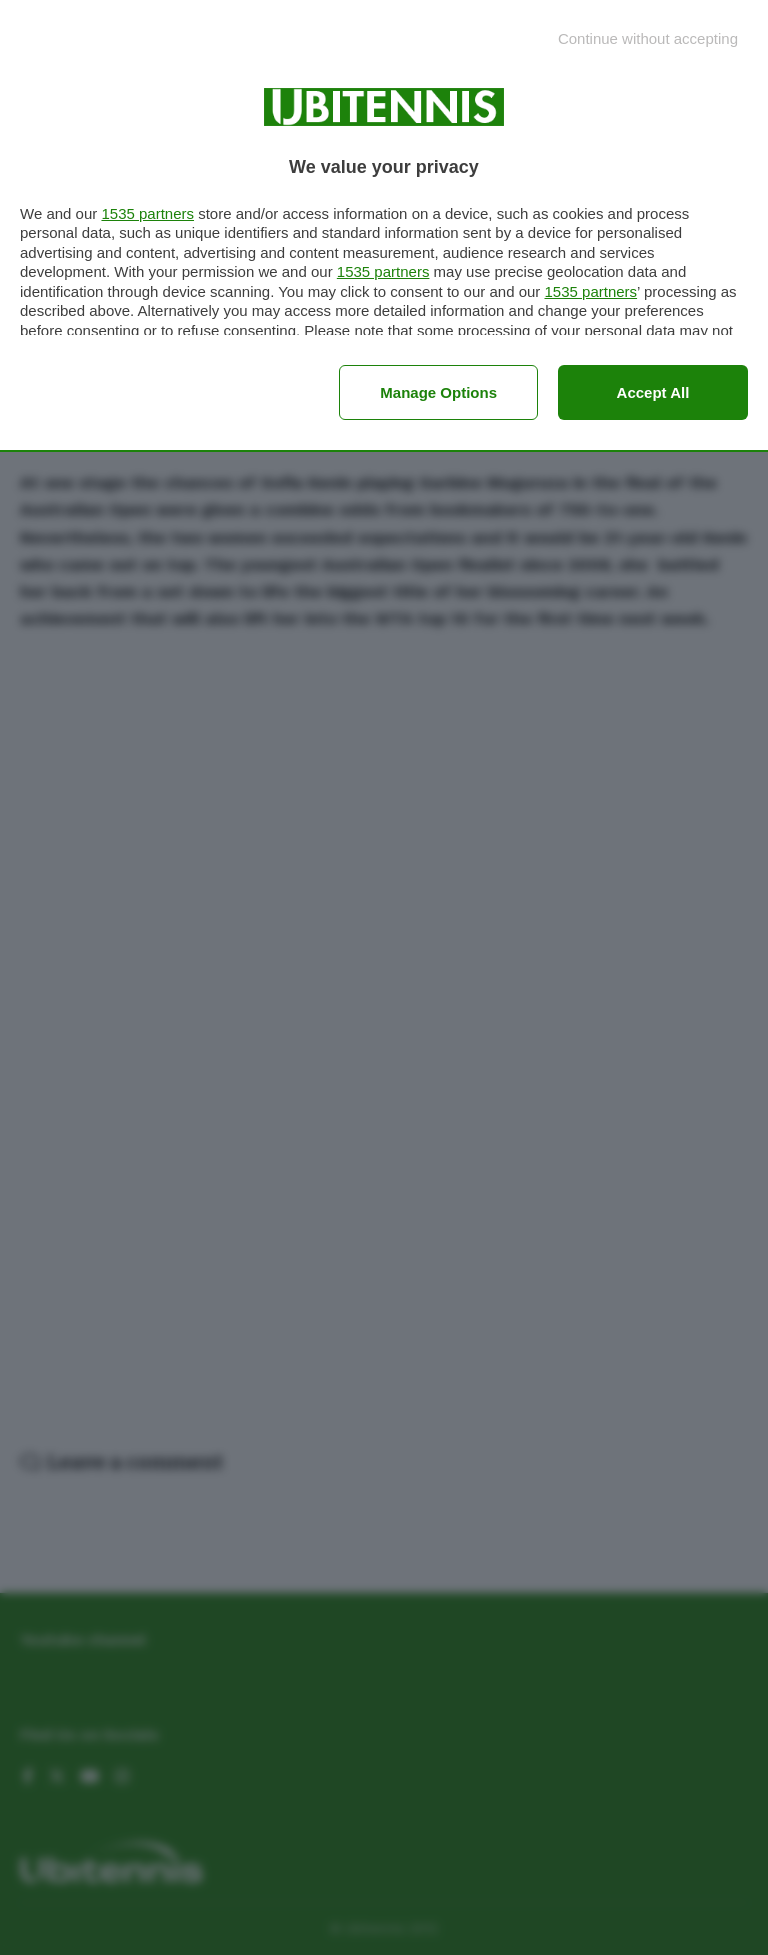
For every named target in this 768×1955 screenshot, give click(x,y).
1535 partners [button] (147, 213)
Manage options (438, 392)
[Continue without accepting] (648, 38)
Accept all (653, 392)
